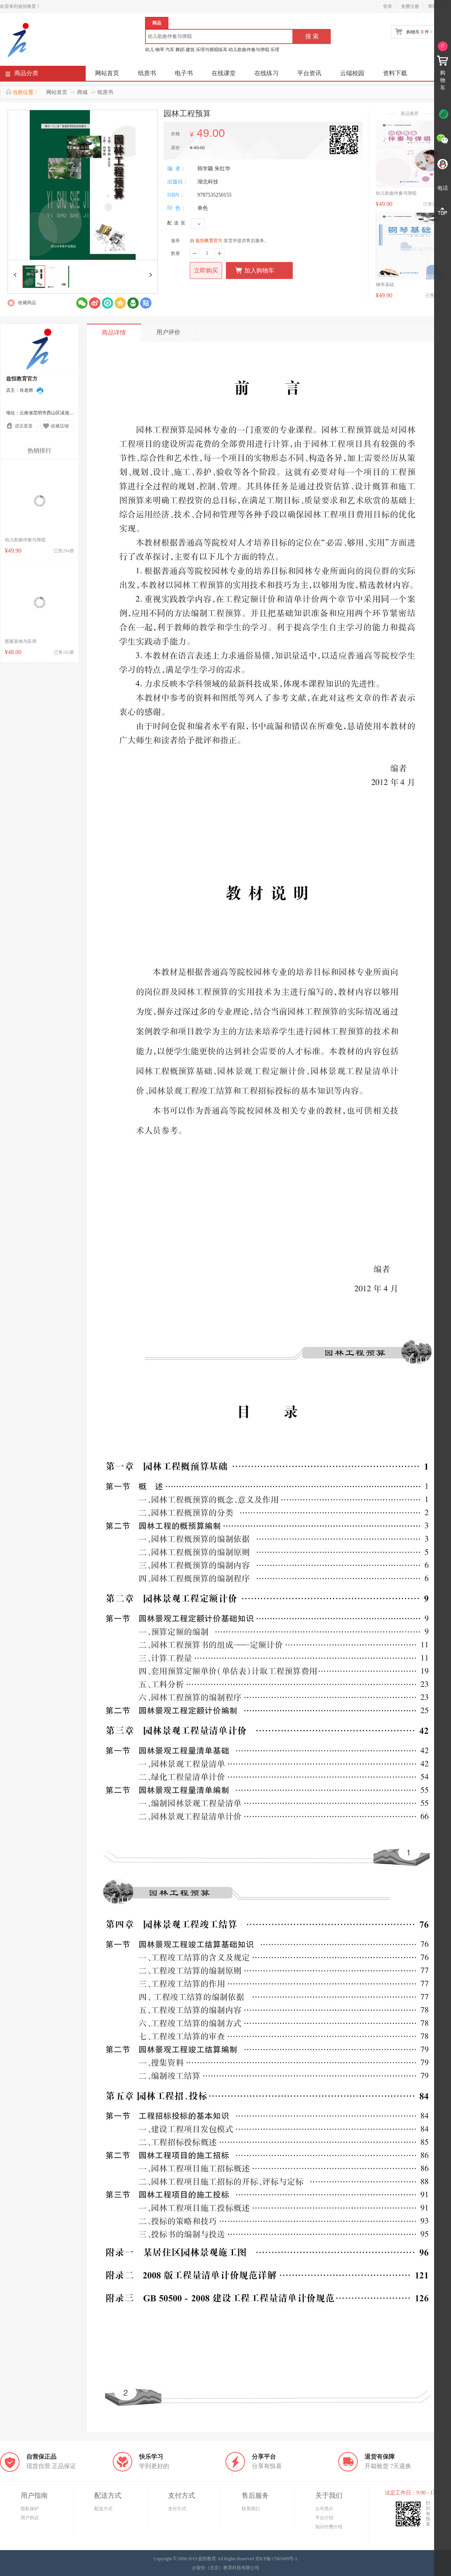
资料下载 (395, 73)
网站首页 (107, 73)
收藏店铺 (60, 426)
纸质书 (147, 73)
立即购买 (206, 270)
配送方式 (103, 2508)
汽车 (169, 49)
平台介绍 (324, 2517)
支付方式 (177, 2508)
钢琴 (159, 49)
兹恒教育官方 (208, 240)
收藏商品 (27, 302)
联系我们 (251, 2508)
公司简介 (324, 2508)
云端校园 (352, 73)
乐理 (274, 49)
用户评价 (168, 332)
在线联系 (40, 391)
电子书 (184, 73)
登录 (387, 6)
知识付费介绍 (328, 2526)
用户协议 (30, 2517)
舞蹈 (180, 49)
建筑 (190, 49)
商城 (82, 92)
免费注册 (410, 6)
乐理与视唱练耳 (211, 49)
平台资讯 (309, 73)
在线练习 (266, 73)
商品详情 (114, 332)
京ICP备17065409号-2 (276, 2558)
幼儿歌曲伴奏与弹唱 (249, 49)
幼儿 (149, 49)
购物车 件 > (419, 32)
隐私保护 (30, 2508)
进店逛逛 (24, 426)
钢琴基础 (385, 284)
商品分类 (22, 74)
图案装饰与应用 (20, 641)
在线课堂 (224, 73)
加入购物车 (254, 270)
